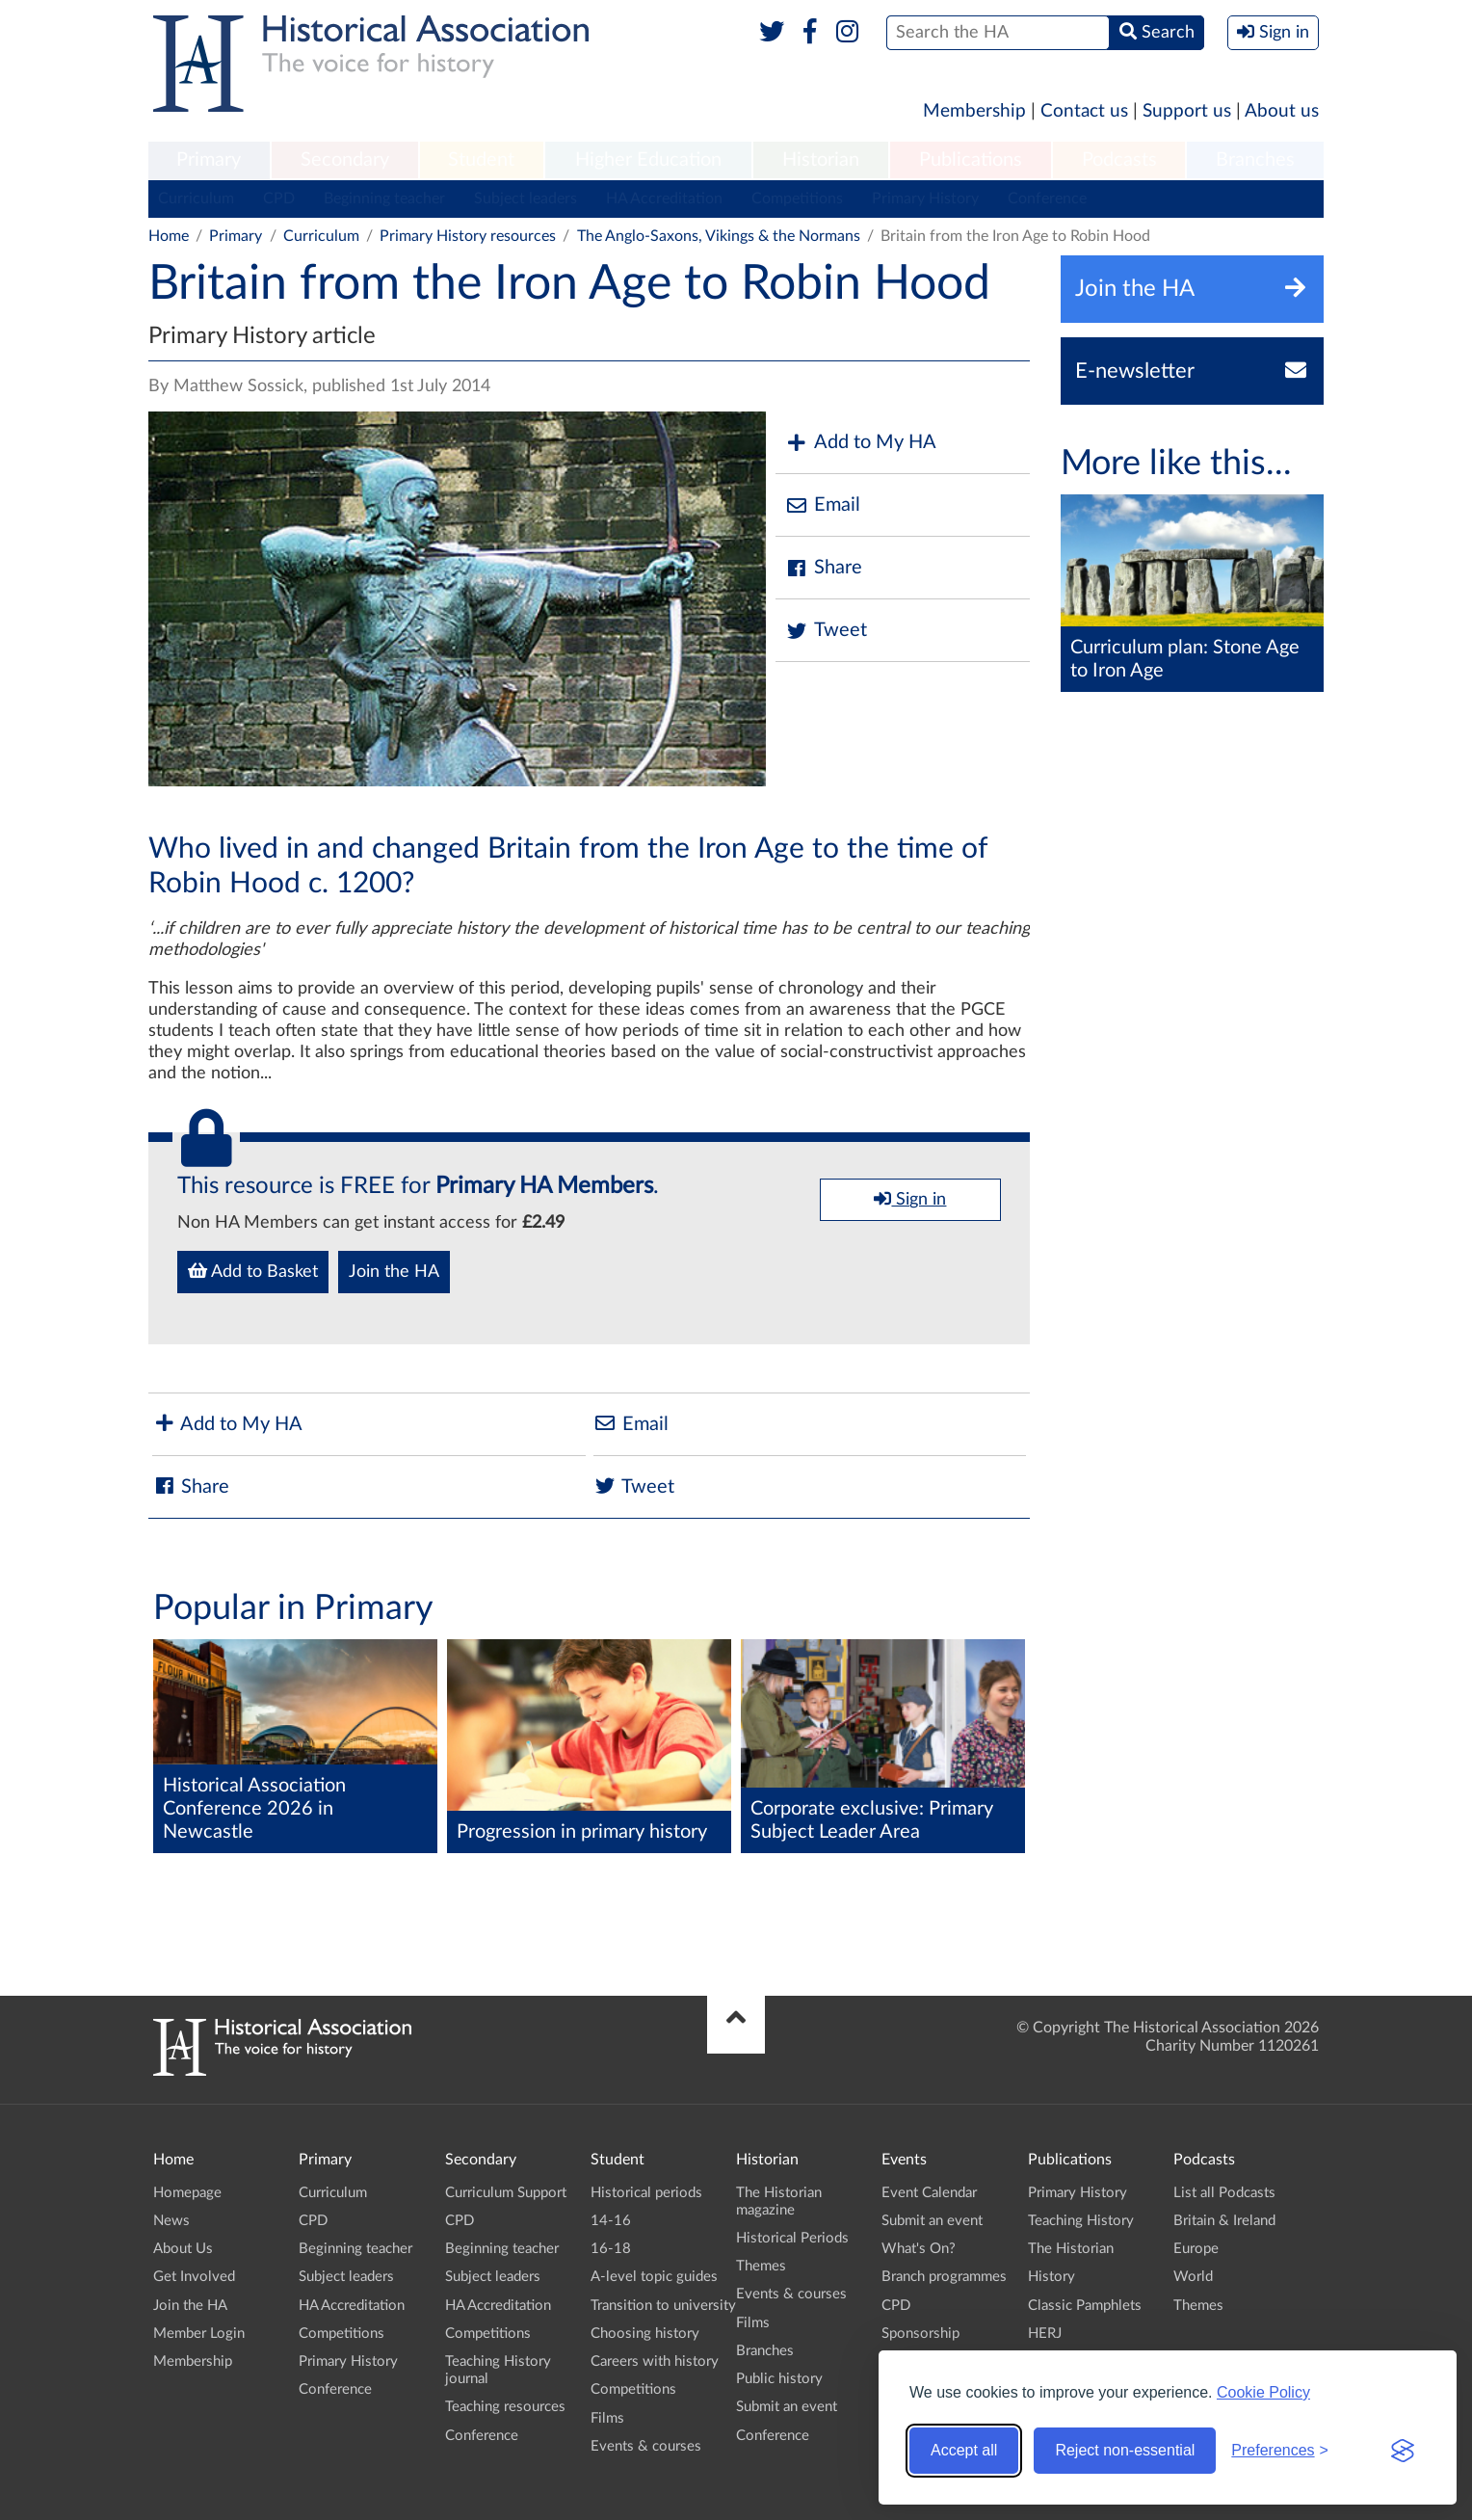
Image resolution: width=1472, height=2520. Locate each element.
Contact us (1084, 111)
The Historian (1071, 2248)
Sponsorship (920, 2333)
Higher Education (648, 160)
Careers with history (655, 2361)
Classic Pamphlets (1085, 2305)
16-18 (611, 2248)
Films (607, 2418)
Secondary (345, 160)
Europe (1196, 2248)
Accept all (964, 2450)
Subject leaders (525, 198)
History (1051, 2276)
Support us (1187, 111)
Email (822, 505)
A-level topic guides (654, 2276)
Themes (761, 2266)
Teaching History (1081, 2221)
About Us (183, 2248)
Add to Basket (253, 1271)
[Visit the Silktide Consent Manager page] (1403, 2450)
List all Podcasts (1224, 2193)
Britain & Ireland (1224, 2221)
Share (823, 568)
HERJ (1045, 2333)
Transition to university (663, 2305)
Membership (974, 111)
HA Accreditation (664, 198)
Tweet (826, 631)
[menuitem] (209, 161)
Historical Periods (792, 2238)
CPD (279, 198)
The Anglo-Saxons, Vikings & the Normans (718, 236)
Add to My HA (860, 443)
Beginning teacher (384, 198)
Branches (1255, 160)
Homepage (187, 2193)
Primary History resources (468, 236)
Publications (970, 160)
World (1193, 2276)
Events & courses (646, 2446)
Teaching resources (505, 2407)
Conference (1047, 198)
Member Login (199, 2333)
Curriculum (196, 198)
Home (168, 236)
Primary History (925, 198)
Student (481, 160)
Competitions (797, 198)
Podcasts (1119, 160)
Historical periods (646, 2193)
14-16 (611, 2221)
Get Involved (194, 2276)
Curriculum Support (505, 2193)
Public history (779, 2379)
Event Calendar (929, 2193)
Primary (208, 160)
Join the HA (394, 1272)
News (171, 2221)
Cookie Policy (1263, 2392)
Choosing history (645, 2333)
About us (1282, 111)
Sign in (910, 1198)
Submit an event (786, 2407)
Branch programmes (944, 2276)
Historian (820, 160)
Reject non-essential (1125, 2450)
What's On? (918, 2248)
